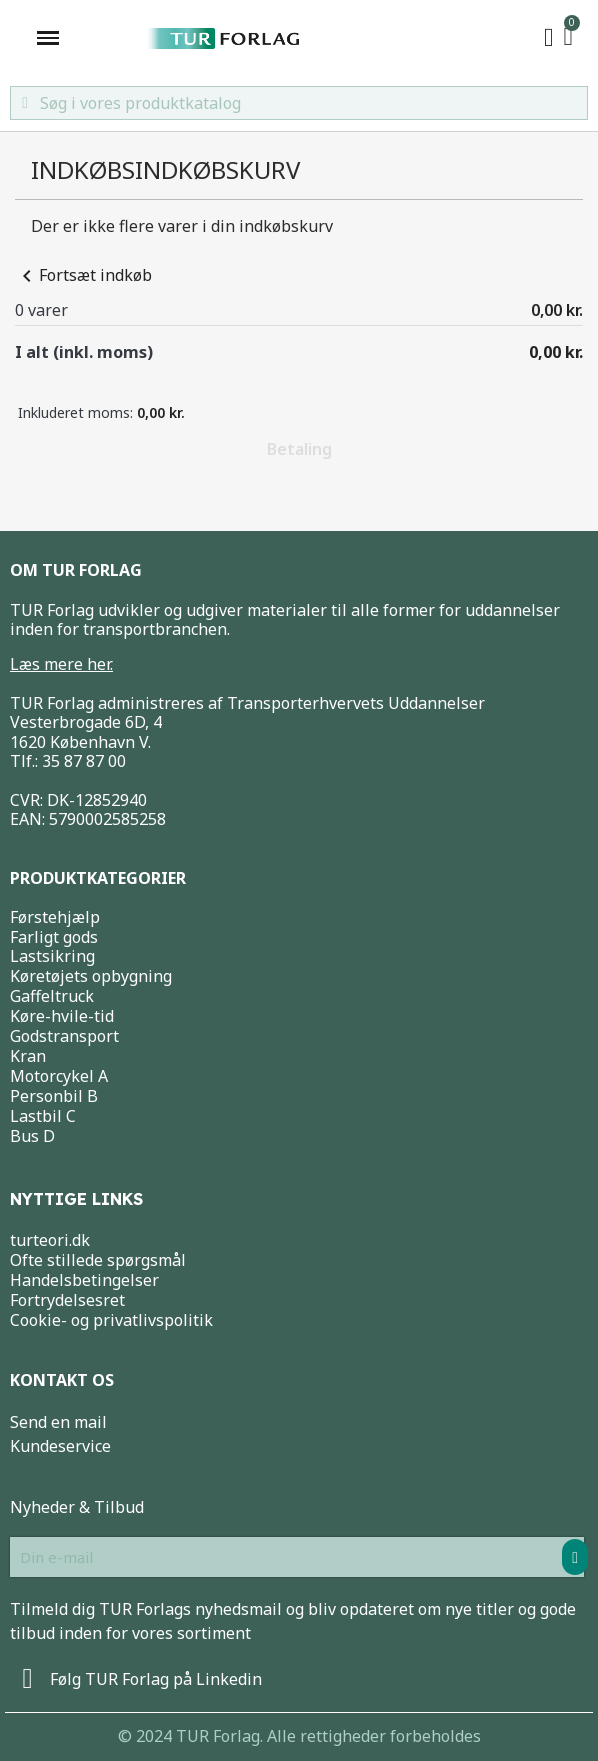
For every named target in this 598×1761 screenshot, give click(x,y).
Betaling (299, 449)
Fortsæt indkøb (83, 275)
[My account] (549, 38)
